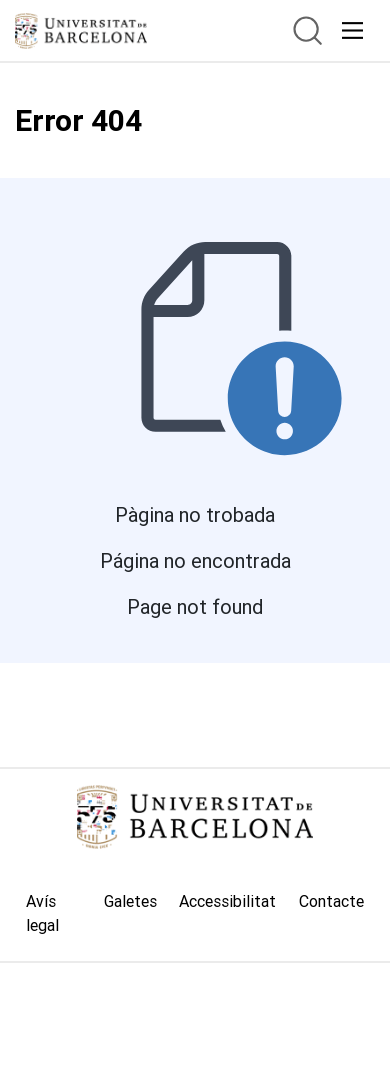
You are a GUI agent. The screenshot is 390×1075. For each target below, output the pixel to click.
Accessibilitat (227, 901)
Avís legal (42, 913)
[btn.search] (307, 30)
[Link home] (195, 817)
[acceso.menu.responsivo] (352, 30)
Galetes (130, 901)
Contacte (331, 901)
